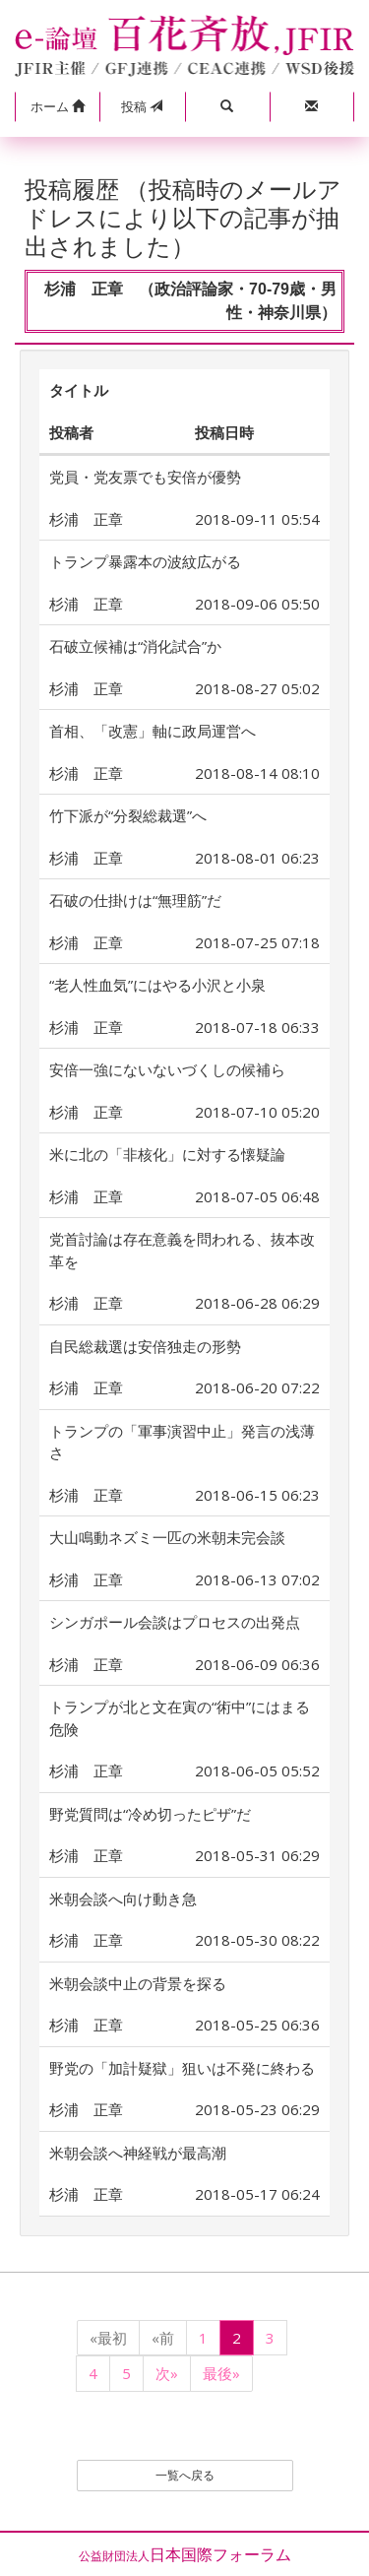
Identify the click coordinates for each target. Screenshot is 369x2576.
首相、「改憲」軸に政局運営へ (152, 731)
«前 (163, 2338)
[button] (57, 107)
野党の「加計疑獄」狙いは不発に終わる (182, 2068)
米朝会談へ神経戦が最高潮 (137, 2152)
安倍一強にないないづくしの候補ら (167, 1069)
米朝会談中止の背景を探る (137, 1983)
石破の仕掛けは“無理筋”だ (135, 900)
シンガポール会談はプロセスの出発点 (174, 1622)
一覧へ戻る (185, 2475)
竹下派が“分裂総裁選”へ (128, 815)
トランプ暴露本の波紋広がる (145, 561)
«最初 (108, 2338)
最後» (221, 2373)
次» (166, 2373)
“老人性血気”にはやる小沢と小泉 (157, 985)
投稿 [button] (141, 106)
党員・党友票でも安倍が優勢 (145, 476)
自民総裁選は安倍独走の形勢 (145, 1346)
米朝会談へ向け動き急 (123, 1898)
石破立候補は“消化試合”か (135, 646)
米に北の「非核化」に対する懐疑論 (167, 1154)
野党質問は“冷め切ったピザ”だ (150, 1814)
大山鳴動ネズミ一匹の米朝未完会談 (167, 1537)
